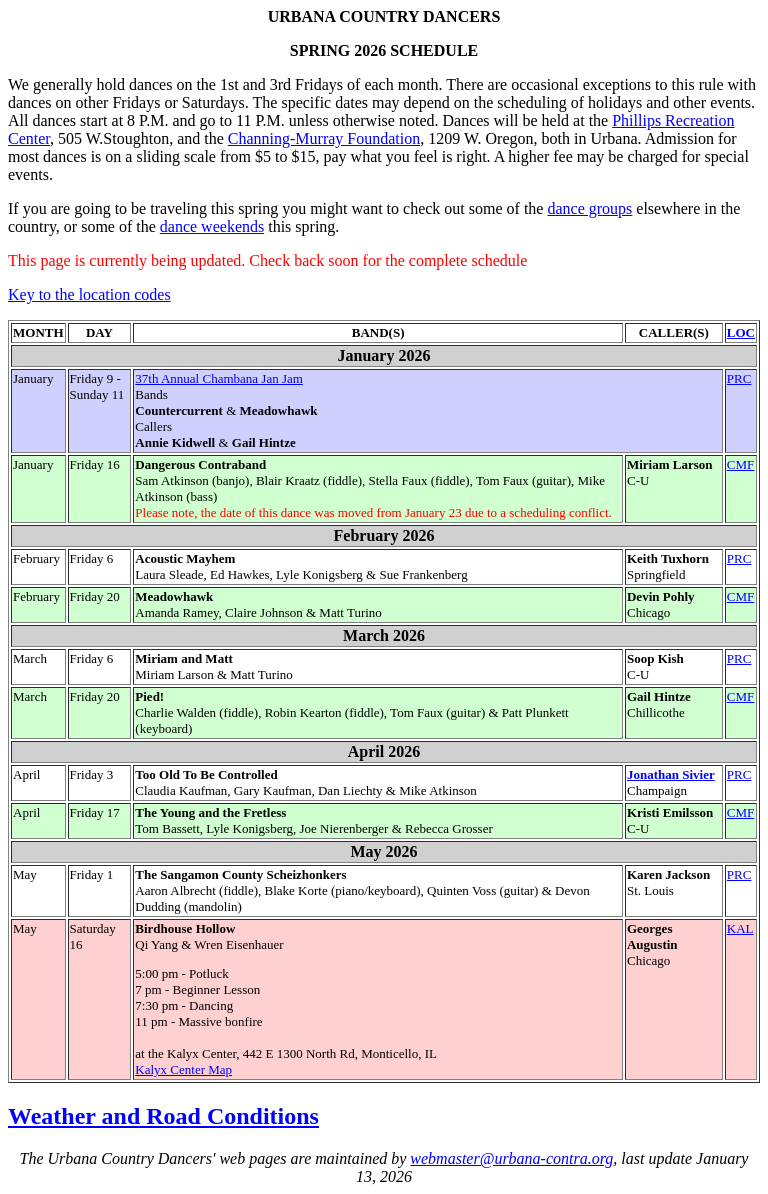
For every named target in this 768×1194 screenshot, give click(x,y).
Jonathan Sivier (671, 774)
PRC (739, 378)
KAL (740, 928)
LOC (741, 332)
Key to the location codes (89, 294)
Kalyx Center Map (183, 1069)
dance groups (589, 208)
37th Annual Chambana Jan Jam (219, 378)
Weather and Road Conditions (163, 1116)
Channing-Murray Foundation (324, 138)
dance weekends (212, 226)
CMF (740, 464)
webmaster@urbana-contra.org (511, 1158)
